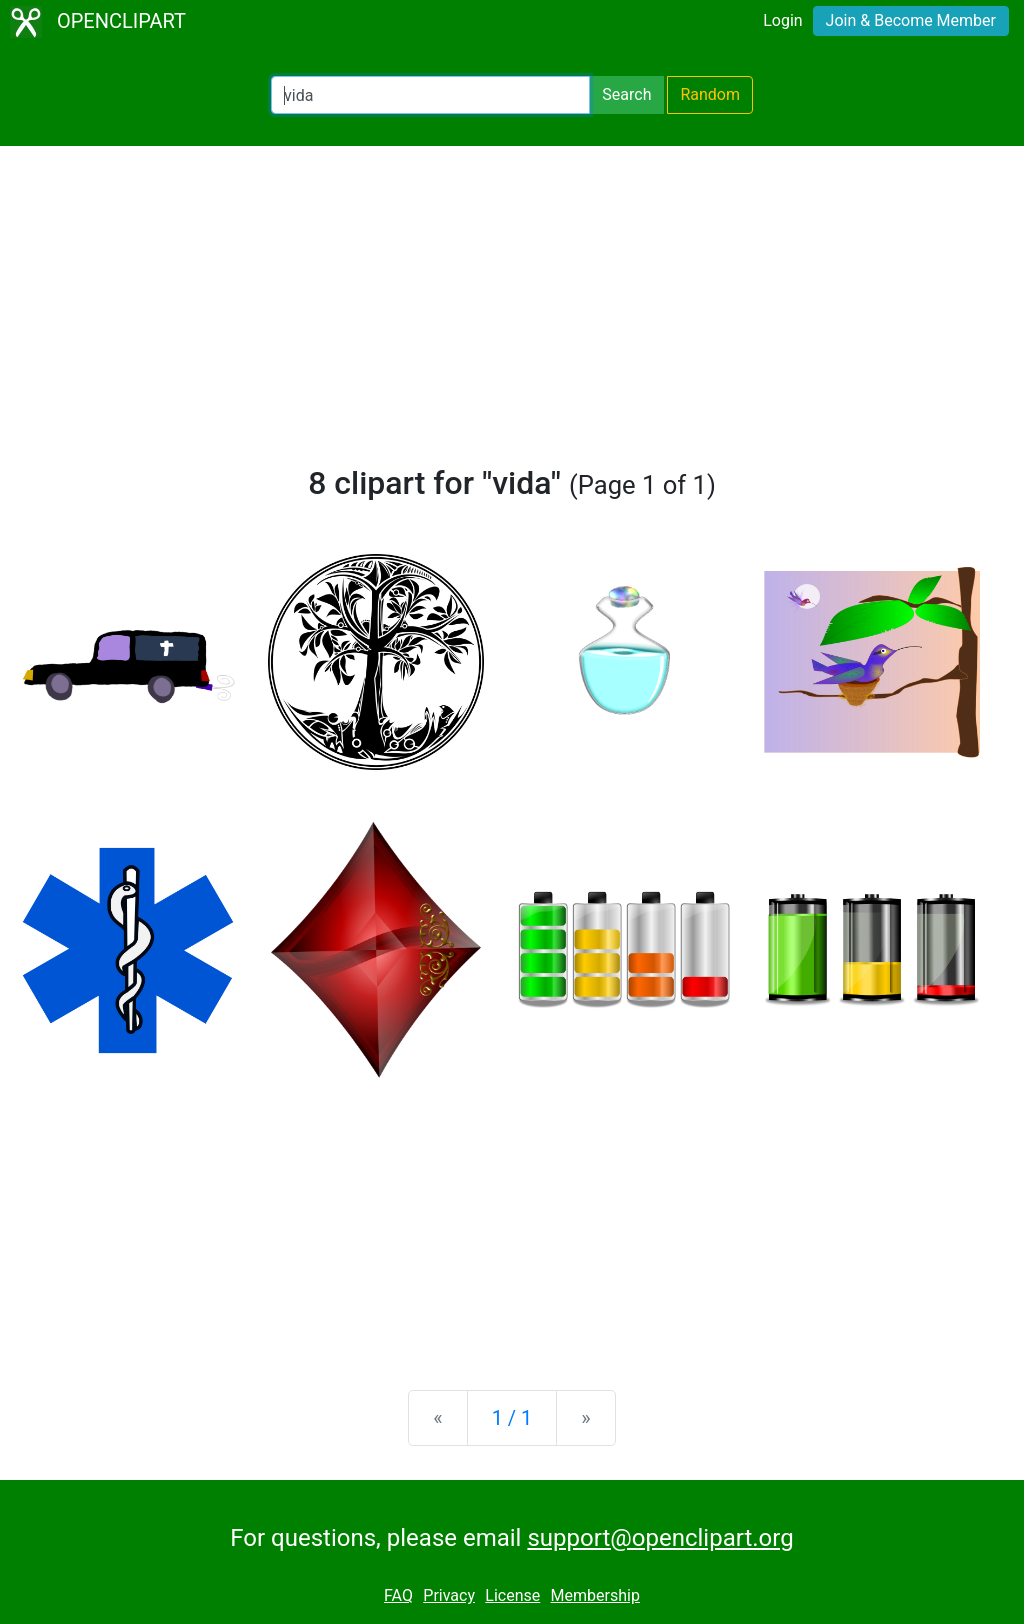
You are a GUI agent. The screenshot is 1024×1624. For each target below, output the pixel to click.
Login (782, 20)
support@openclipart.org (660, 1538)
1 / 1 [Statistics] (512, 1418)
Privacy (449, 1595)
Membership (595, 1595)
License (512, 1595)
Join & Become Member (911, 20)
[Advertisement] (512, 314)
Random (710, 94)
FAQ (398, 1595)
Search (626, 94)
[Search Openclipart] (430, 95)
